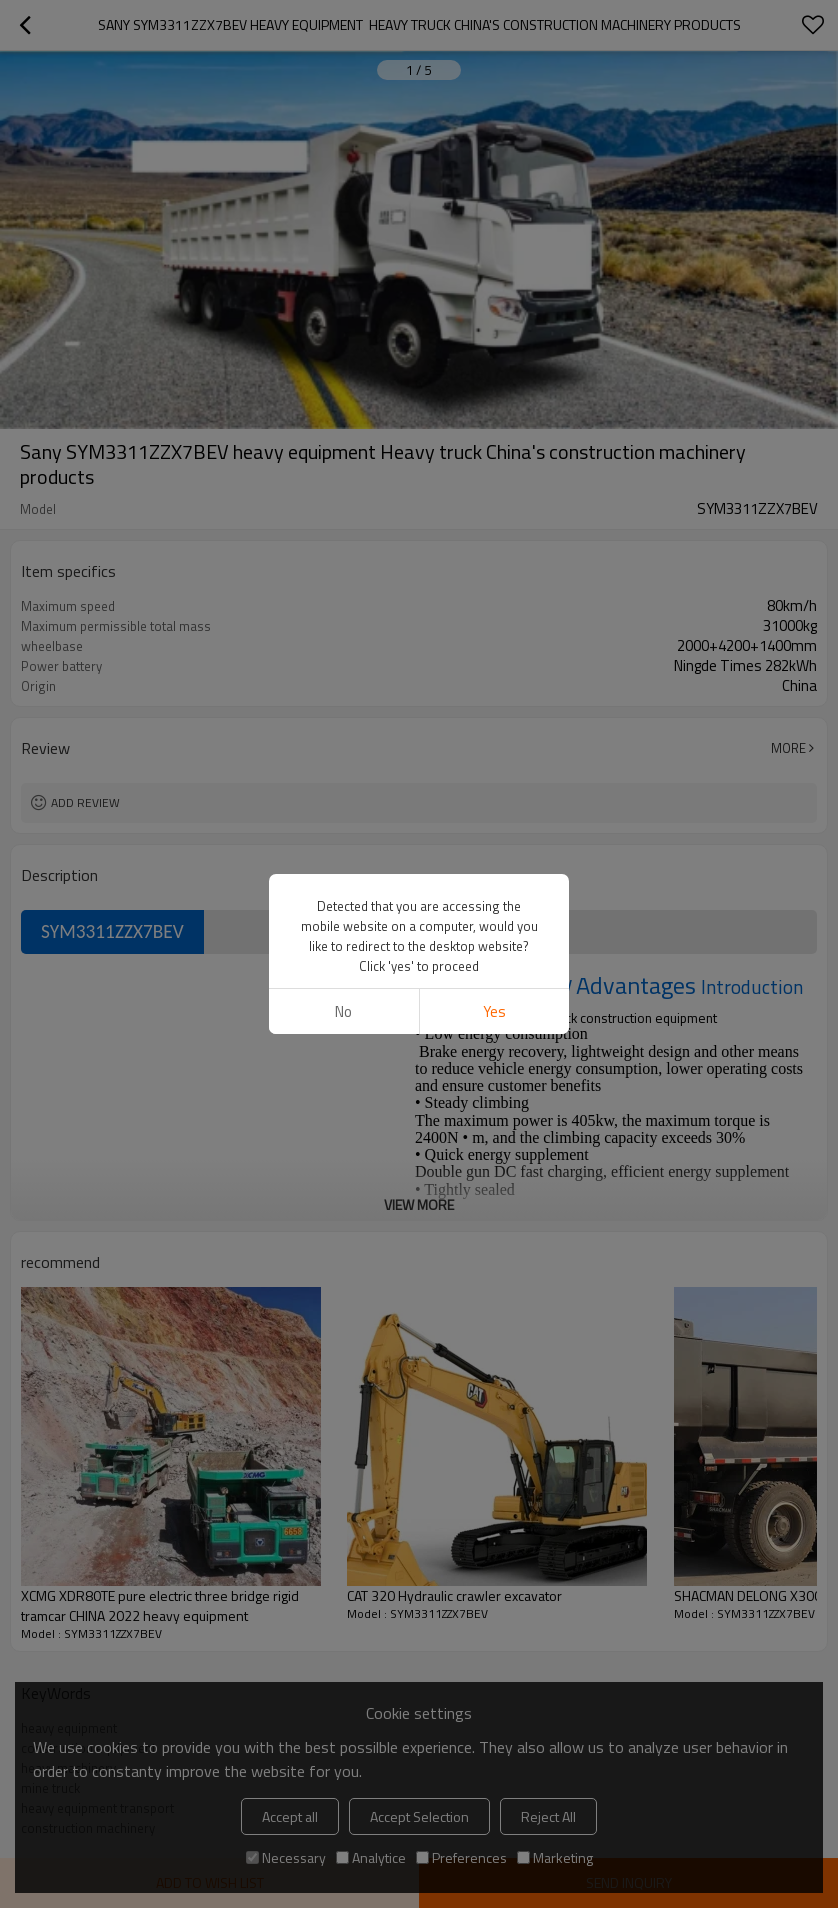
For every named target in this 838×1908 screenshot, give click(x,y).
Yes (494, 1011)
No (343, 1011)
